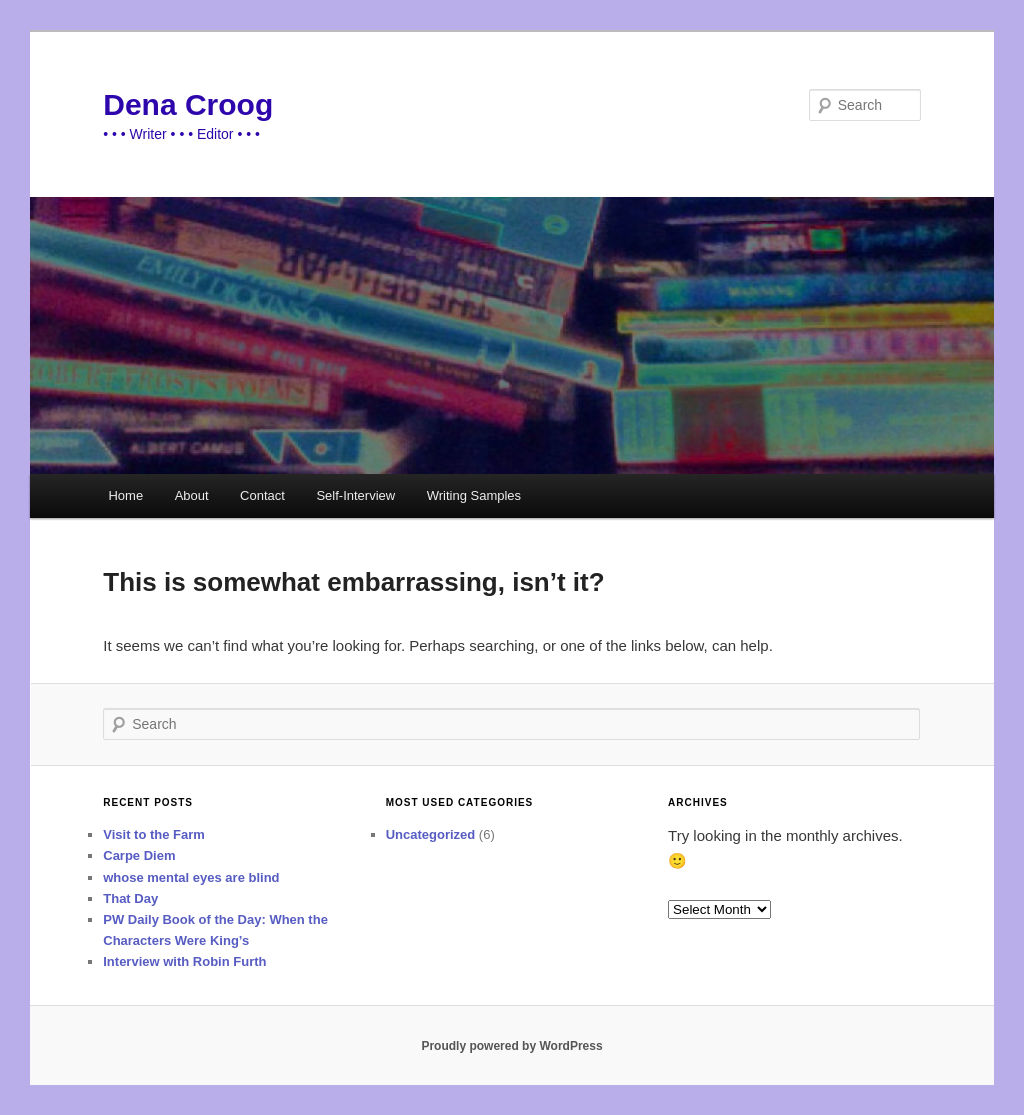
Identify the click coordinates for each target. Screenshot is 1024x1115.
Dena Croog (188, 104)
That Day (130, 898)
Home (125, 495)
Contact (262, 495)
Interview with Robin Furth (184, 961)
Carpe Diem (139, 855)
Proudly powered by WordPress (511, 1046)
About (192, 495)
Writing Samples (474, 495)
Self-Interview (355, 495)
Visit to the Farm (154, 834)
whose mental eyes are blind (191, 877)
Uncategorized (431, 834)
